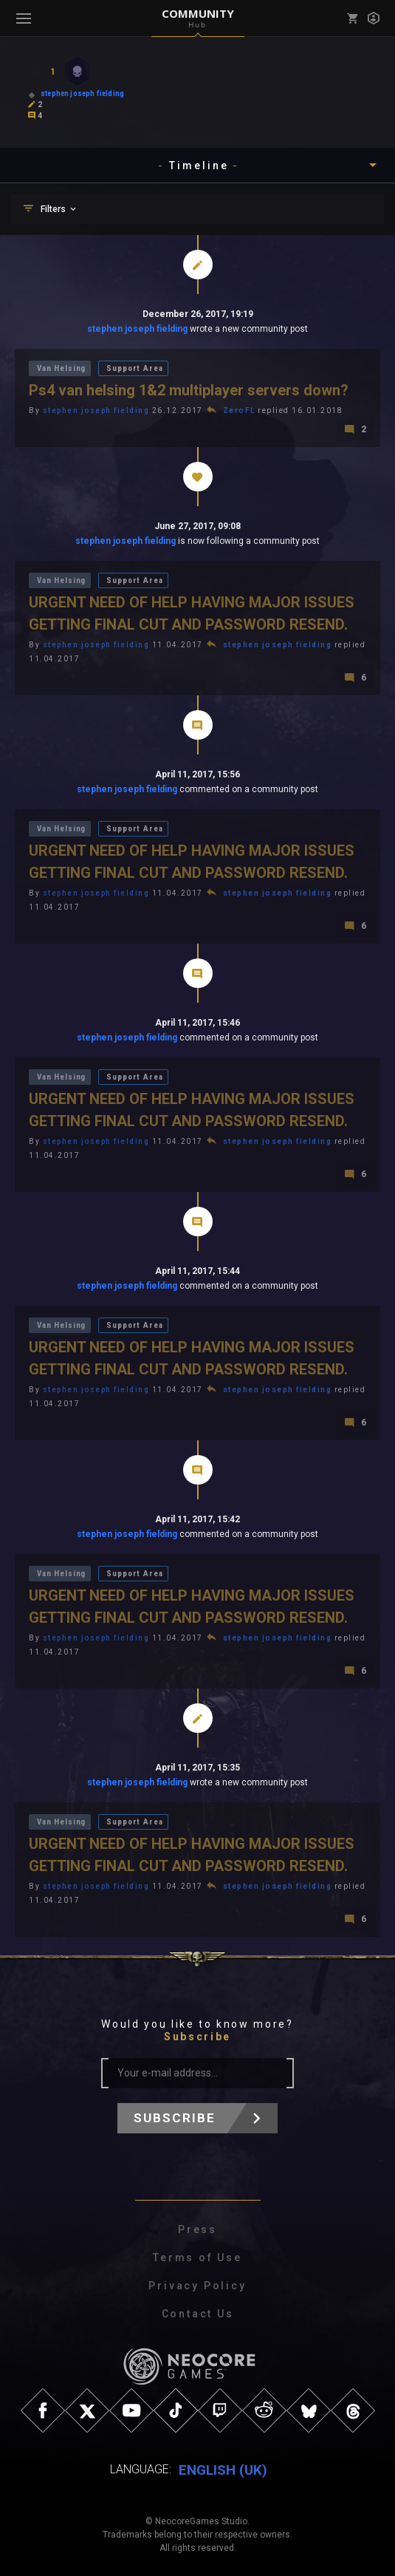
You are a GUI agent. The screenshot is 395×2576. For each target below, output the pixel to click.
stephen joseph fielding (137, 329)
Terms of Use (197, 2257)
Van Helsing (61, 368)
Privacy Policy (197, 2286)
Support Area (134, 368)
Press (197, 2229)
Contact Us (198, 2314)
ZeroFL (239, 410)
